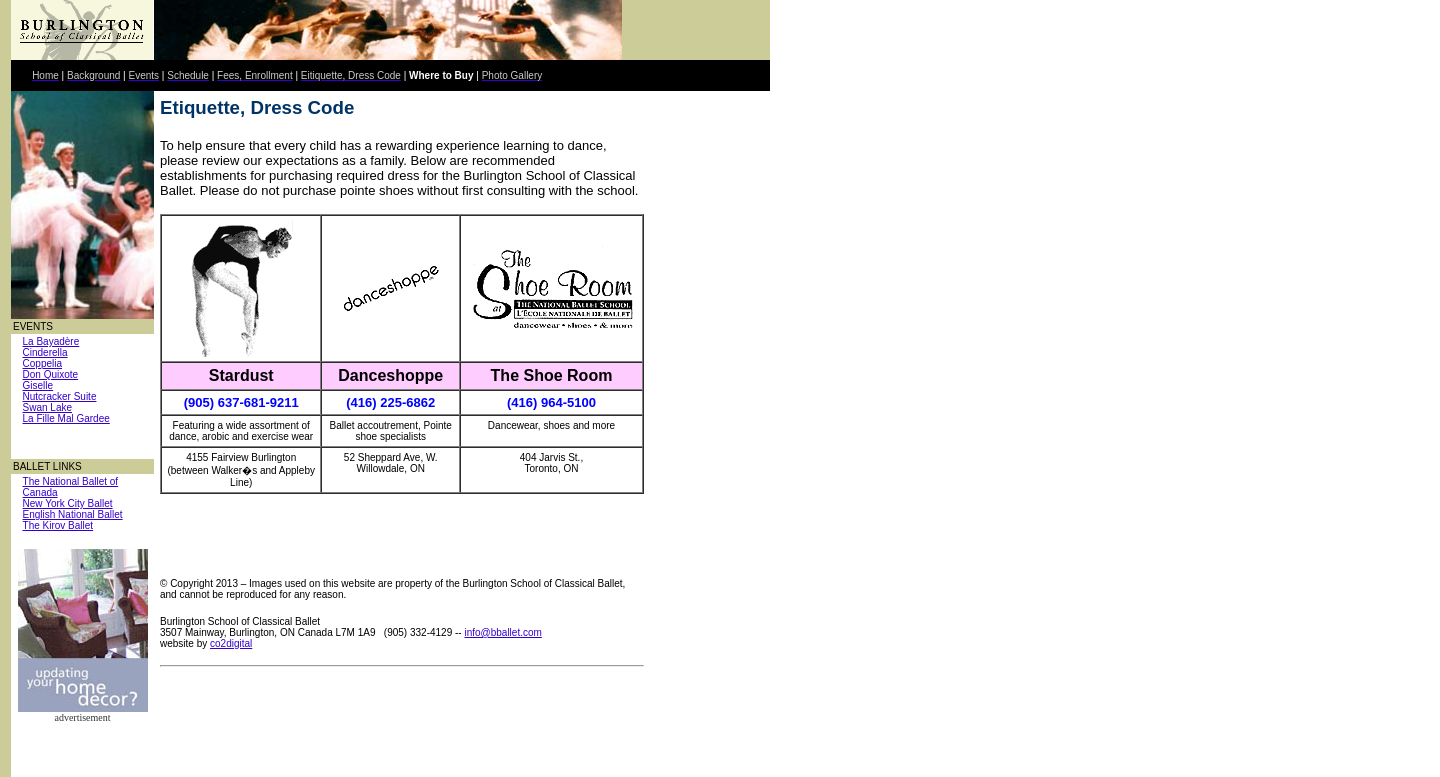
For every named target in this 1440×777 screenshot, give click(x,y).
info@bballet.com (502, 632)
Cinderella (45, 352)
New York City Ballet (68, 503)
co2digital (231, 643)
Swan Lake (47, 407)
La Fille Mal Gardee (66, 418)
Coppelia (42, 363)
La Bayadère (51, 341)
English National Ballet (73, 514)
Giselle (38, 385)
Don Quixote (51, 374)
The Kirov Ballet (58, 525)
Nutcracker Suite (60, 396)
